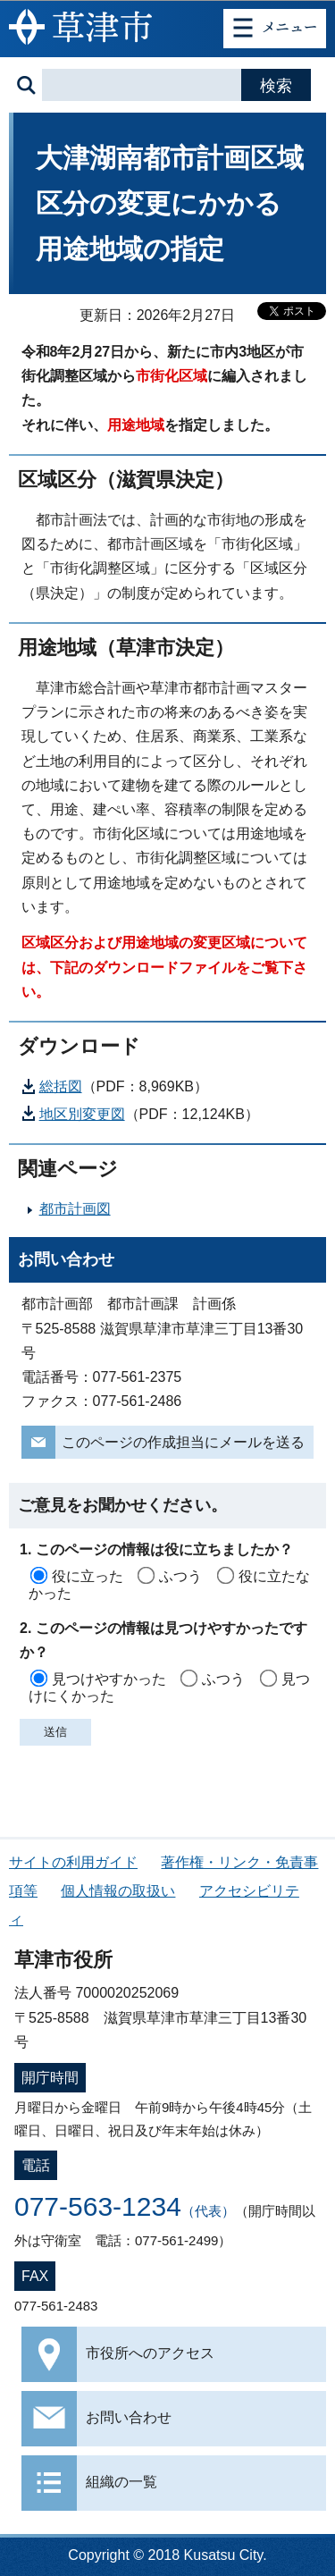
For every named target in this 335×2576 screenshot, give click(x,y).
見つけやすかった (109, 1679)
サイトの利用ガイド (73, 1862)
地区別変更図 (82, 1114)
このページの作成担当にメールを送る (183, 1442)
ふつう (180, 1576)
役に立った (87, 1576)
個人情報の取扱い (118, 1890)
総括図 (60, 1086)
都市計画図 (75, 1208)
